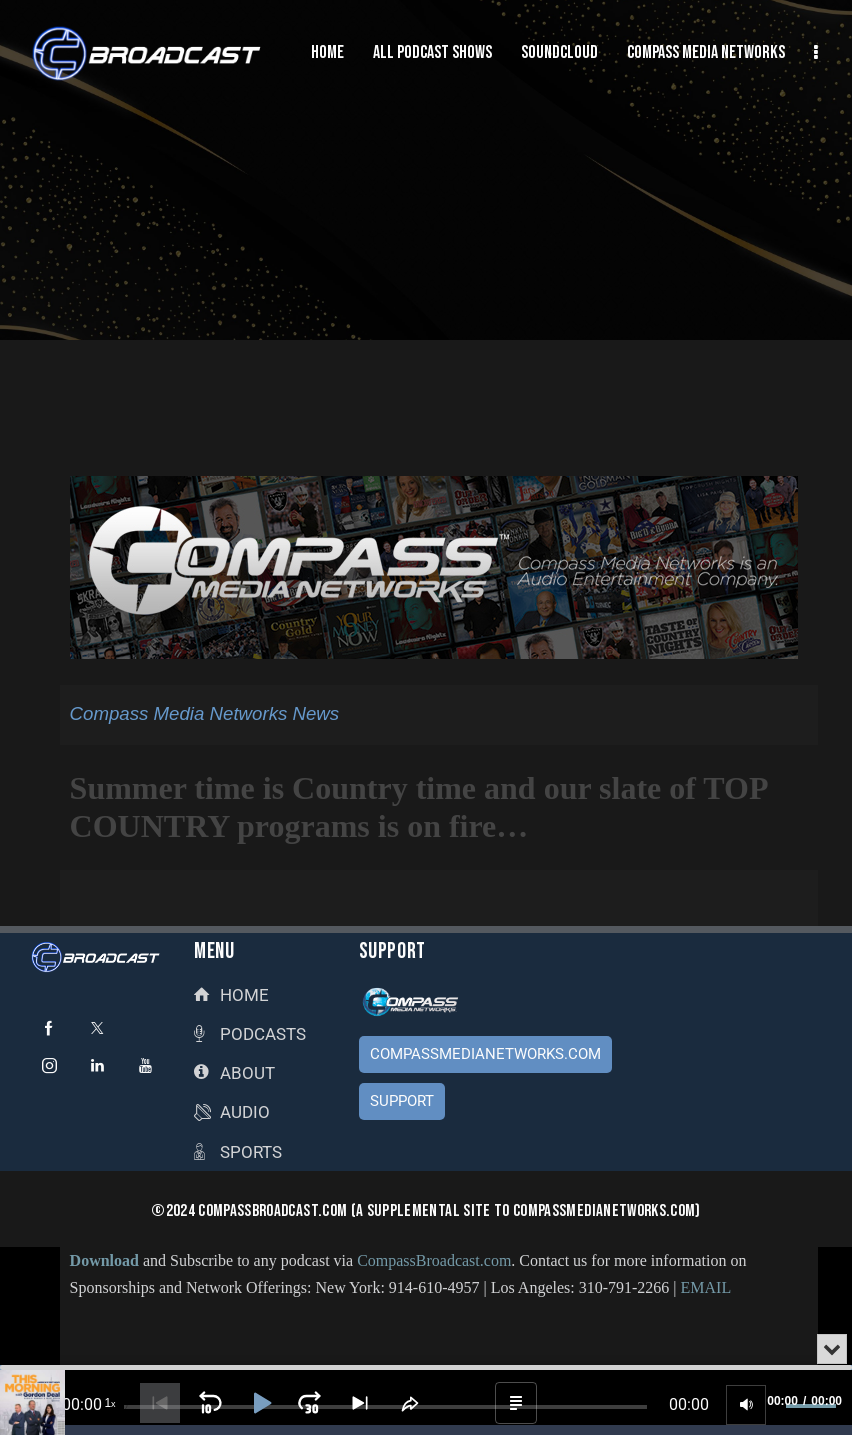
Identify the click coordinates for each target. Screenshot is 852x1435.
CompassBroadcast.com (434, 1260)
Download (104, 1260)
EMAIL (706, 1287)
